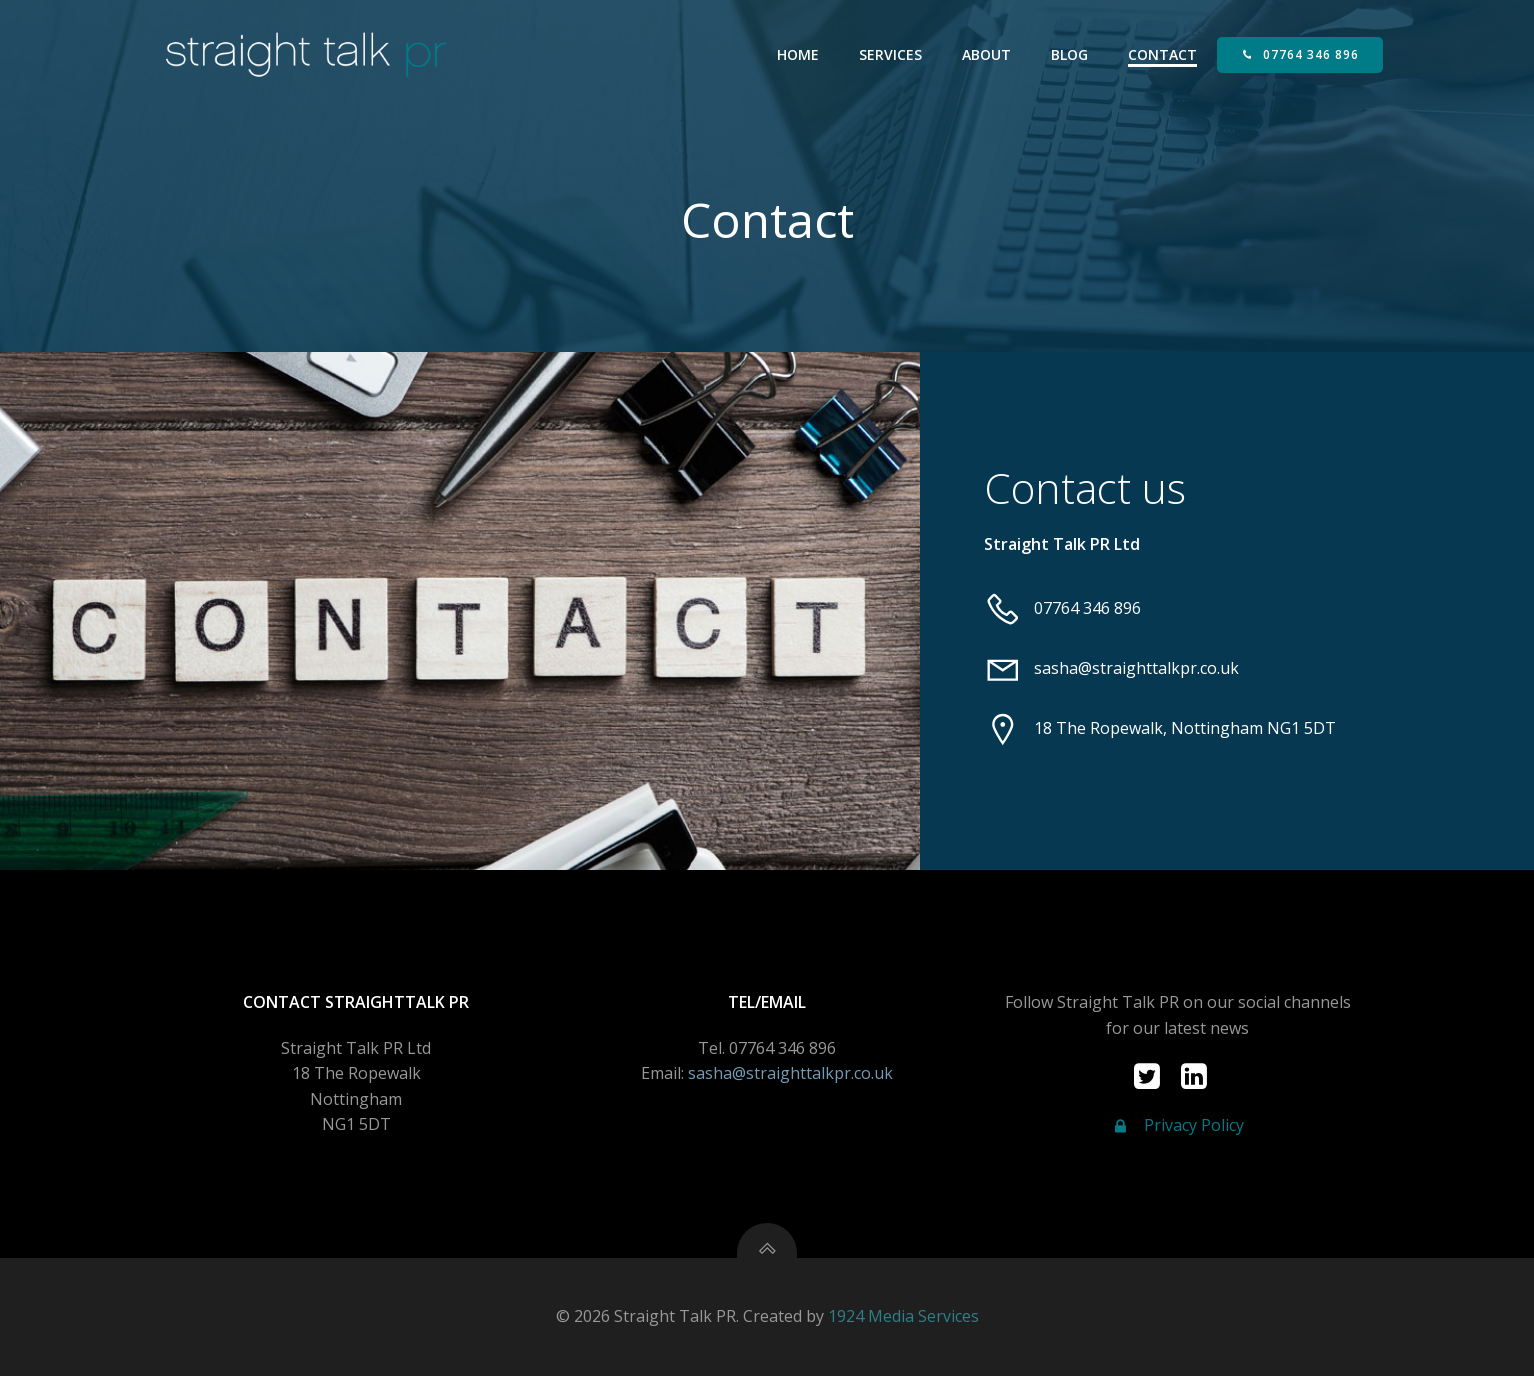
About (986, 54)
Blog (1069, 54)
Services (890, 54)
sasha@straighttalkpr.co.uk (790, 1073)
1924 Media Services (903, 1316)
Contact (1162, 54)
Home (798, 54)
